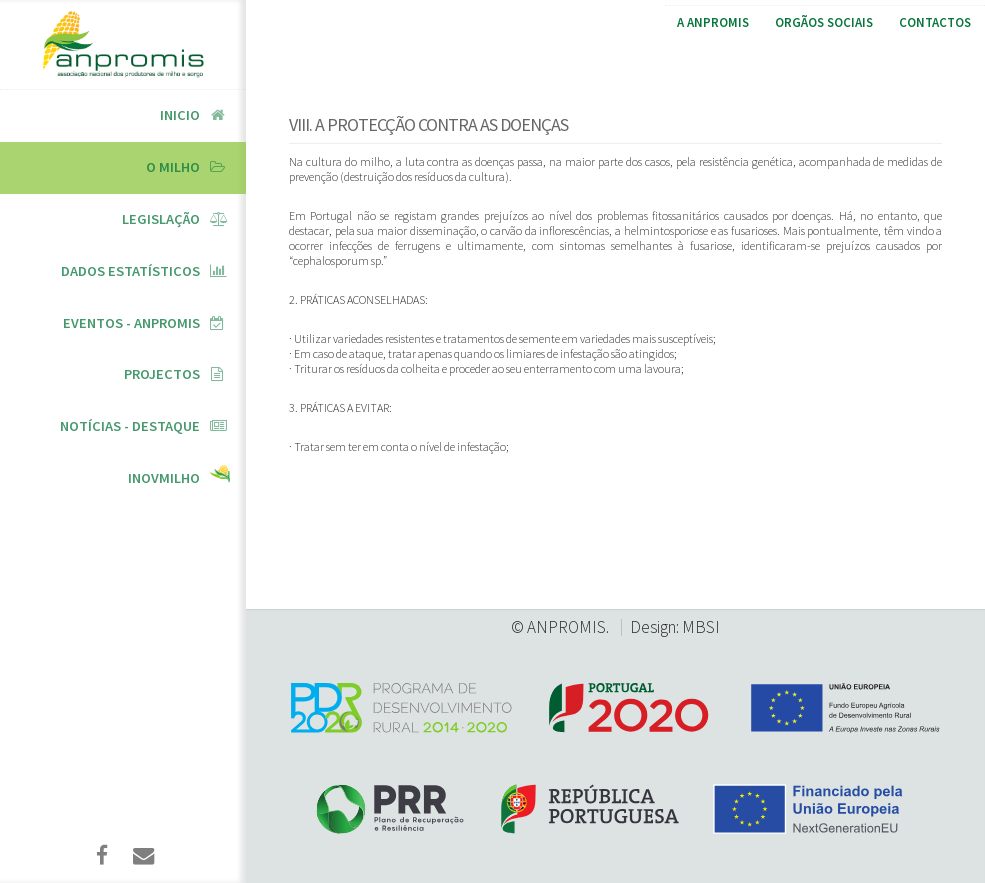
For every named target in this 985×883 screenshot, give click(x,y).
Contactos (935, 22)
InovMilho (164, 478)
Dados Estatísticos (130, 271)
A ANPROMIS (713, 22)
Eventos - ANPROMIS (131, 323)
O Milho (173, 167)
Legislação (161, 219)
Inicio (180, 115)
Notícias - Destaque (130, 426)
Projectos (162, 374)
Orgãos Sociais (824, 22)
